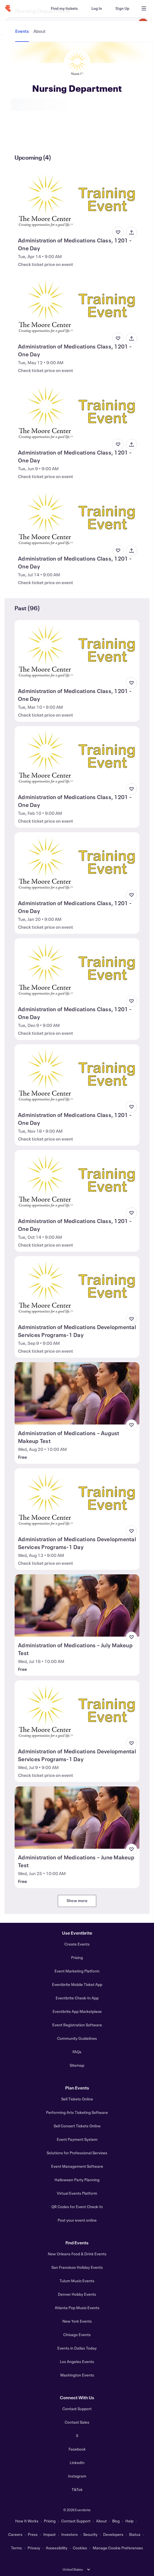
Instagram (77, 2476)
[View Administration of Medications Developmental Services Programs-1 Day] (77, 1287)
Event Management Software (77, 2166)
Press (33, 2534)
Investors (69, 2534)
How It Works (26, 2521)
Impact (49, 2534)
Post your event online (77, 2220)
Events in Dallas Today (77, 2348)
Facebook (77, 2449)
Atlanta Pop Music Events (77, 2307)
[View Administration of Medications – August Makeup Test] (77, 1393)
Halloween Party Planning (77, 2179)
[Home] (7, 8)
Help (129, 2521)
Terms (16, 2547)
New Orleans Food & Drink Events (77, 2253)
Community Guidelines (77, 2038)
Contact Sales (77, 2422)
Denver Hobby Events (77, 2294)
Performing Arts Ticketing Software (77, 2112)
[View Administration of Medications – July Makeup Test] (77, 1605)
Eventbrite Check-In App (77, 1998)
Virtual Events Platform (77, 2193)
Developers (113, 2534)
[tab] (23, 137)
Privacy (34, 2547)
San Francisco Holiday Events (77, 2267)
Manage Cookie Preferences (118, 2547)
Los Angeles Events (77, 2361)
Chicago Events (77, 2334)
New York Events (77, 2321)
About (101, 2521)
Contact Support (77, 2408)
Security (90, 2534)
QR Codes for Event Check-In (77, 2206)
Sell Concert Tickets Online (77, 2125)
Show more (77, 1900)
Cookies (80, 2547)
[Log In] (97, 8)
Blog (116, 2521)
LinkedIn (77, 2462)
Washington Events (77, 2375)
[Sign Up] (122, 8)
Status (135, 2534)
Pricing (77, 1957)
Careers (15, 2534)
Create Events (77, 1944)
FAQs (77, 2051)
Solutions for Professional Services (77, 2152)
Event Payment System (77, 2139)
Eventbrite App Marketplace (77, 2011)
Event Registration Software (77, 2024)
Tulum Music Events (77, 2280)
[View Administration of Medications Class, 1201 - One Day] (77, 200)
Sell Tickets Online (77, 2099)
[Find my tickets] (64, 8)
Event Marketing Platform (77, 1971)
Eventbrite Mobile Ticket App (77, 1984)
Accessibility (56, 2547)
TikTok (77, 2489)
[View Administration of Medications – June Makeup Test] (77, 1817)
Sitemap (77, 2065)
